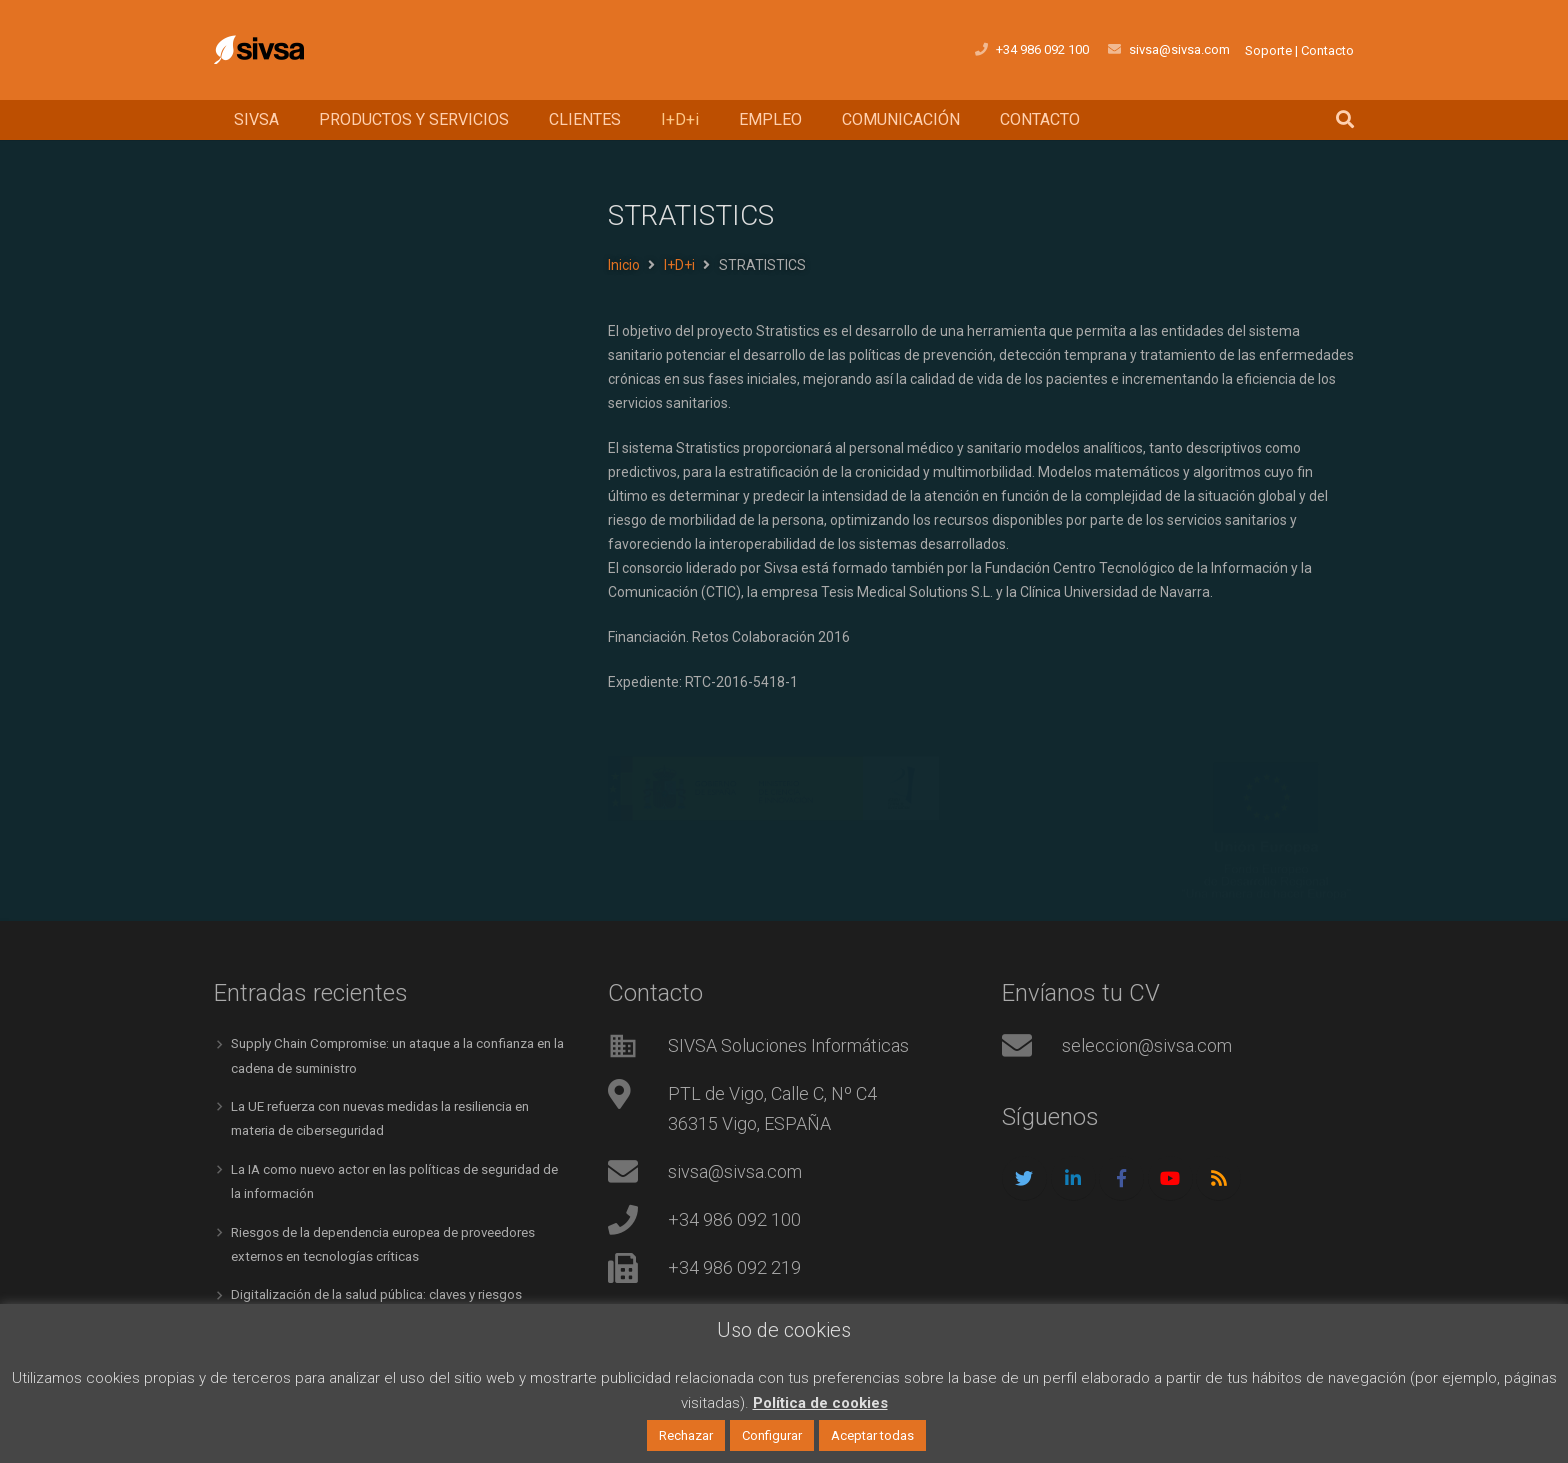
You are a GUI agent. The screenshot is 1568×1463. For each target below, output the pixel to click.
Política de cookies (820, 1403)
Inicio (624, 265)
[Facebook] (1121, 1178)
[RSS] (1218, 1178)
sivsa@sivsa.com (735, 1171)
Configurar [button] (772, 1435)
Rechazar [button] (686, 1435)
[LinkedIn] (1073, 1178)
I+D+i (679, 265)
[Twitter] (1024, 1178)
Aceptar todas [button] (872, 1435)
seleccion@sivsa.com (1147, 1045)
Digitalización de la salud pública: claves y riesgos (384, 1291)
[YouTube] (1170, 1178)
